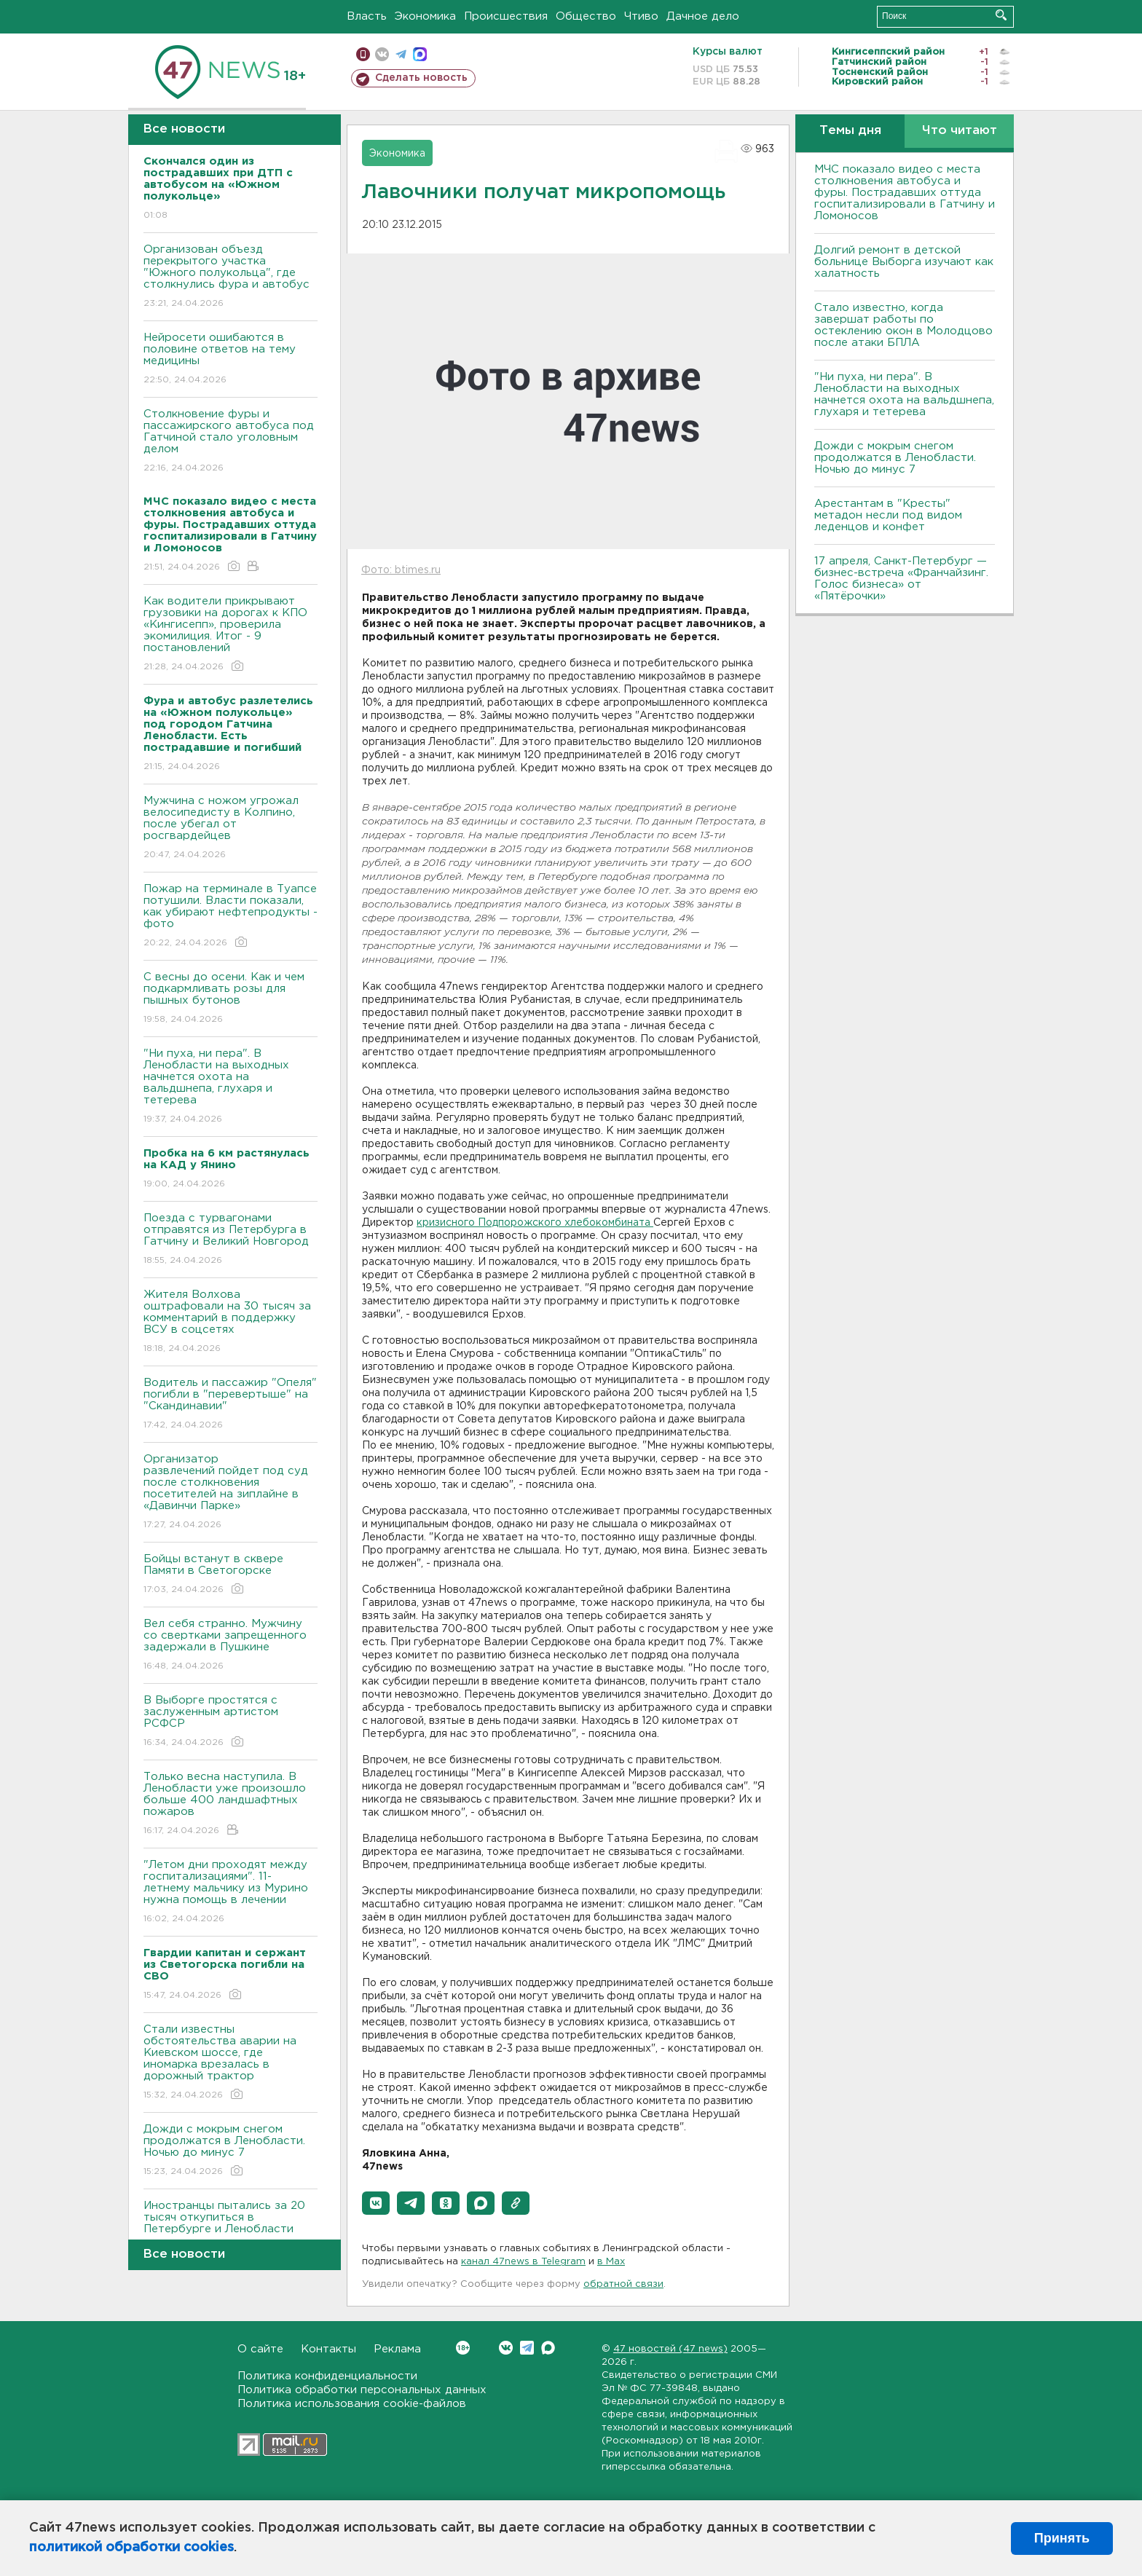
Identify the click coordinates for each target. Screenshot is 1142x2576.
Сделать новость (421, 78)
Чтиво (641, 16)
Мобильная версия (363, 54)
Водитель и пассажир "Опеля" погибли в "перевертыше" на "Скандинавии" (230, 1404)
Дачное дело (702, 16)
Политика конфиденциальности (327, 2376)
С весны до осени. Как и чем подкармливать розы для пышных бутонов (230, 998)
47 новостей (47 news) (670, 2349)
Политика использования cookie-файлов (351, 2403)
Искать (1001, 14)
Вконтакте (463, 2348)
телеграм (401, 54)
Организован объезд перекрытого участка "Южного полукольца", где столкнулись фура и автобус (230, 277)
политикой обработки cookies (131, 2547)
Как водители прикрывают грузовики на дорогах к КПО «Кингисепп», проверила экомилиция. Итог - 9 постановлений (230, 634)
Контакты (328, 2349)
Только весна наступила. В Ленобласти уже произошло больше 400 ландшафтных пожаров (230, 1804)
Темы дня (850, 130)
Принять (1062, 2538)
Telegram (527, 2348)
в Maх (611, 2262)
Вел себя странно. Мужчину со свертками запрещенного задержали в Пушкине (230, 1645)
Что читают (959, 130)
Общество (586, 16)
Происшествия (506, 16)
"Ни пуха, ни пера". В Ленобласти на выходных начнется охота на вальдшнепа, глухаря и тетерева (230, 1087)
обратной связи (623, 2284)
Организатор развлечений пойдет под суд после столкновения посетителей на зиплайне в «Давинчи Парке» (230, 1492)
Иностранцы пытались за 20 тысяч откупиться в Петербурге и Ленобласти (230, 2227)
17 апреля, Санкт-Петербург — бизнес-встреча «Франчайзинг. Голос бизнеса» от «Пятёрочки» (901, 578)
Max (548, 2348)
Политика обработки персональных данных (362, 2390)
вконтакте (382, 54)
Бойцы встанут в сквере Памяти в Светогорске (230, 1575)
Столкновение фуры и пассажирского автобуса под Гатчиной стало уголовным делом (230, 441)
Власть (367, 16)
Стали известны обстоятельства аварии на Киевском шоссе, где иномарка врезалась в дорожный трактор (230, 2063)
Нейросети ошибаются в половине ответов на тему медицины (230, 359)
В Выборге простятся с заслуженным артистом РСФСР (230, 1722)
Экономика (425, 16)
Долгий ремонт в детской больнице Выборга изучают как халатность (903, 261)
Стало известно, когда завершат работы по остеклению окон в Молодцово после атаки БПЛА (903, 325)
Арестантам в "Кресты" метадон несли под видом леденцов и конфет (888, 515)
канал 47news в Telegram (523, 2262)
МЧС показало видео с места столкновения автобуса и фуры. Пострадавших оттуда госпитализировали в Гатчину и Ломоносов (904, 193)
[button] (376, 2203)
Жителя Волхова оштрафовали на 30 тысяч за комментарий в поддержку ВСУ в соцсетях (230, 1322)
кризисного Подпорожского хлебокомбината (535, 1222)
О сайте (260, 2349)
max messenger (420, 54)
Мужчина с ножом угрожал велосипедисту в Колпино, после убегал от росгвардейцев (230, 828)
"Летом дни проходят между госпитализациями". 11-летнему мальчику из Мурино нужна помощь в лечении (230, 1892)
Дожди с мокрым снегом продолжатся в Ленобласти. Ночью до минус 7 (230, 2151)
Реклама (397, 2349)
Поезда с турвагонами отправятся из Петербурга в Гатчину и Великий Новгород (230, 1240)
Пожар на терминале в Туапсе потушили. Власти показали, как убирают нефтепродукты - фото (230, 916)
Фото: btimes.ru (401, 570)
